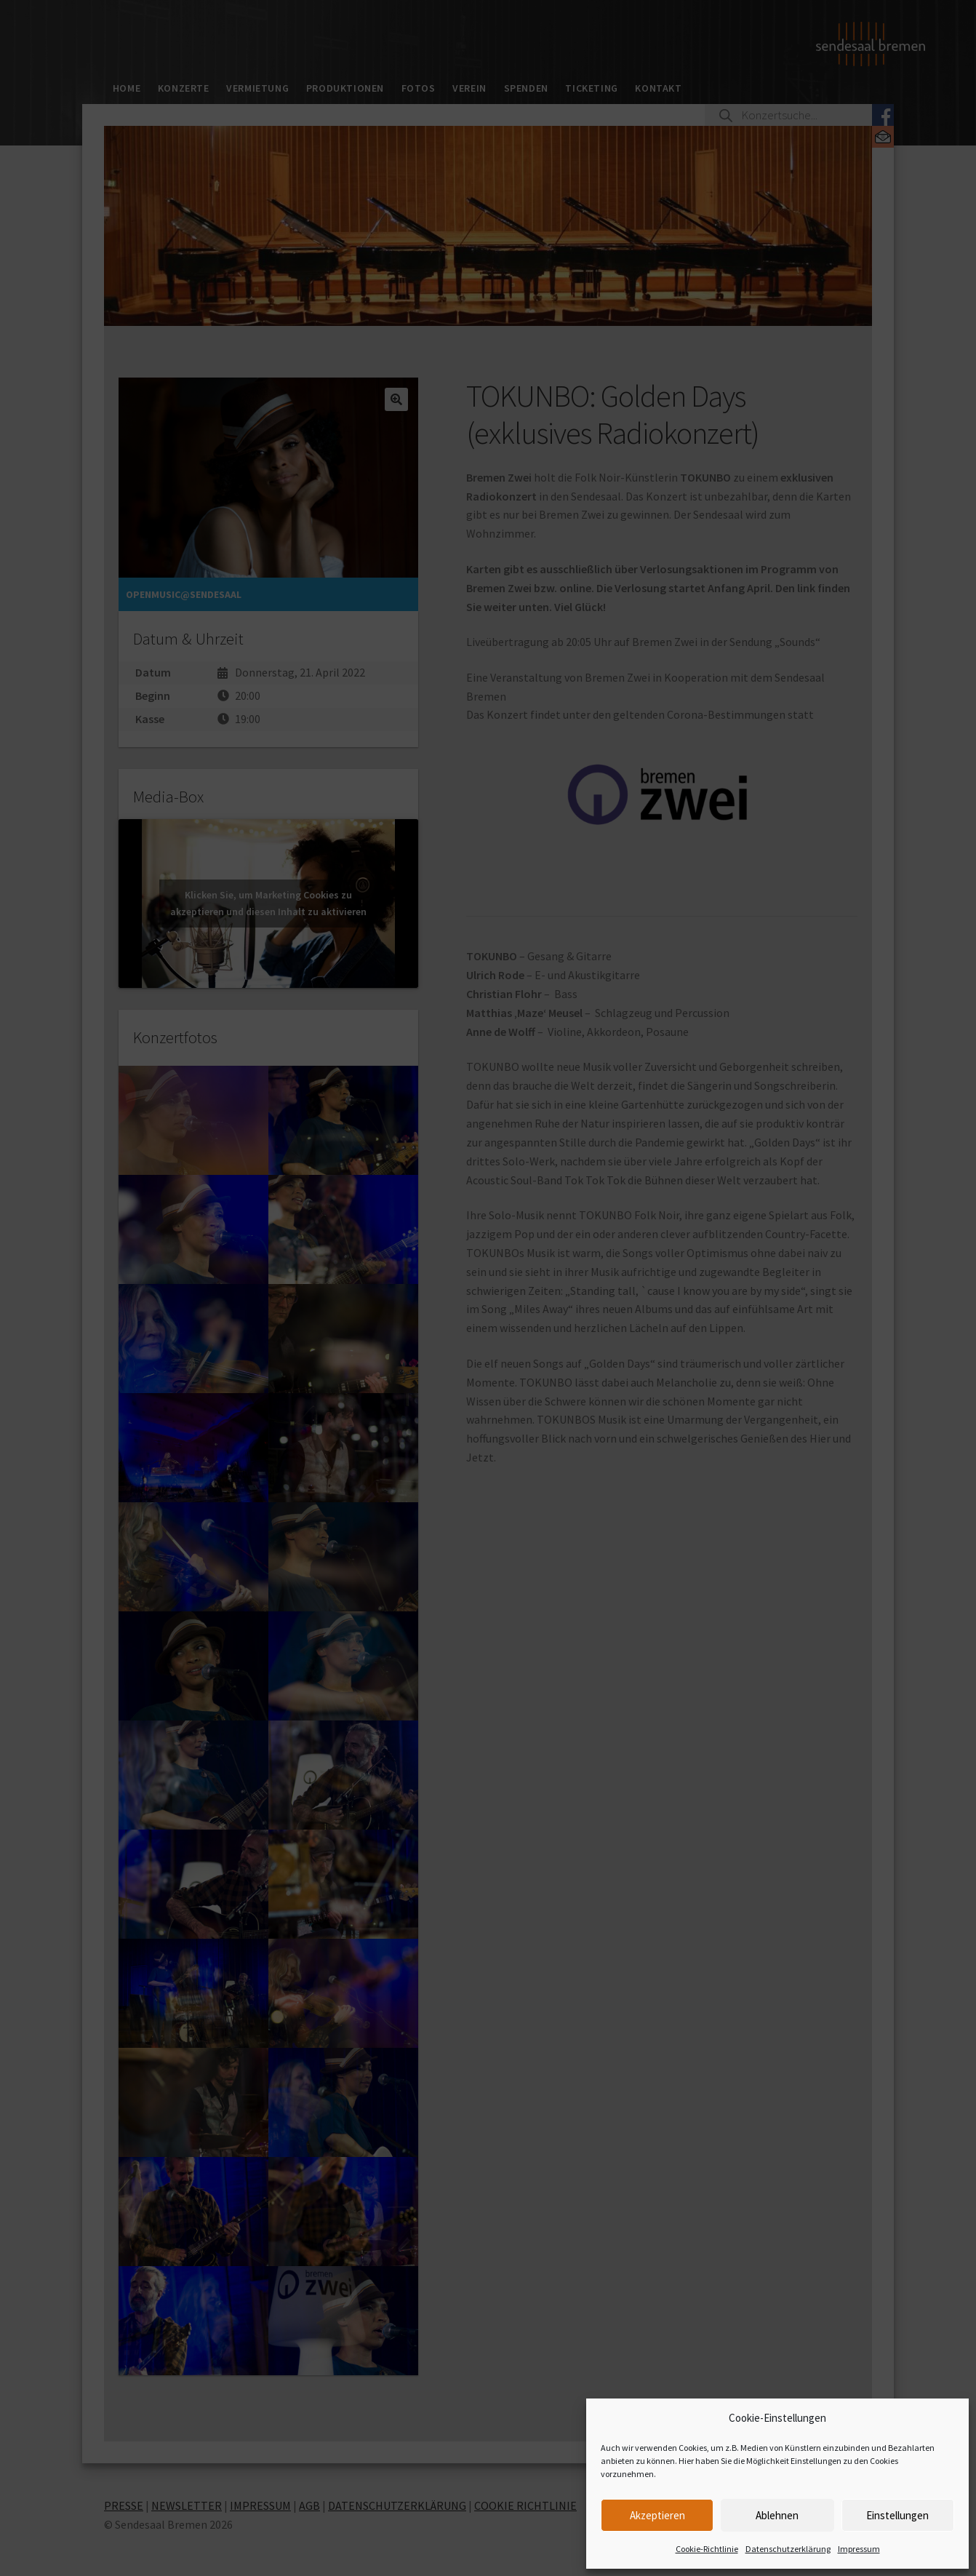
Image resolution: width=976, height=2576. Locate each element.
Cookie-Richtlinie (707, 2548)
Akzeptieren (657, 2515)
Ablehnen (777, 2515)
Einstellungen (897, 2515)
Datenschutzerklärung (788, 2548)
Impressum (859, 2548)
